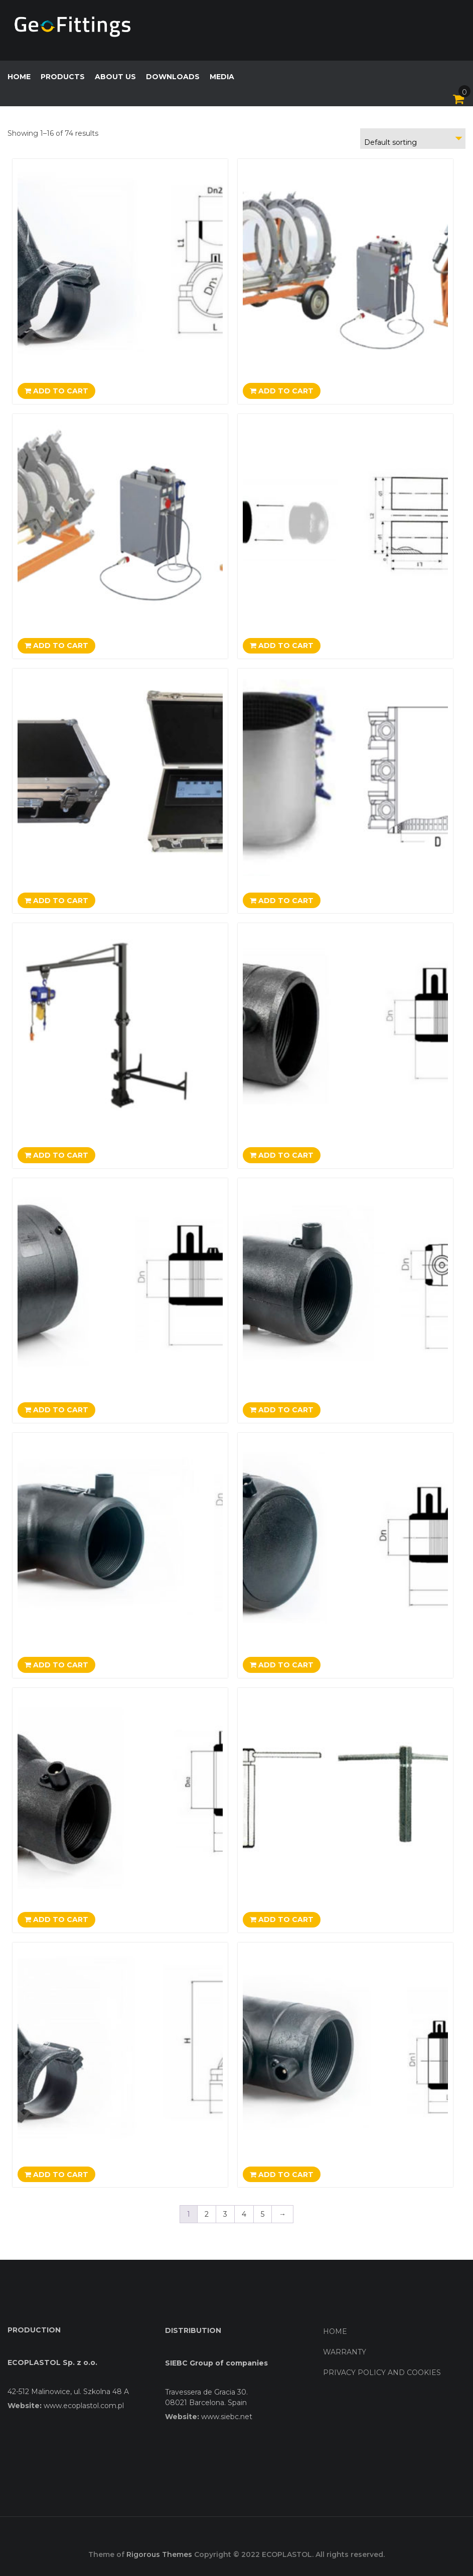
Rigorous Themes (159, 2554)
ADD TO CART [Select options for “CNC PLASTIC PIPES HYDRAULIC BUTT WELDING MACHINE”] (281, 390)
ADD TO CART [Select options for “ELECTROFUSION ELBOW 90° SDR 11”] (56, 1664)
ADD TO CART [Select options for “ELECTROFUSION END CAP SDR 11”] (281, 1664)
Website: (182, 2416)
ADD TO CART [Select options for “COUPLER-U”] (281, 645)
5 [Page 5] (262, 2214)
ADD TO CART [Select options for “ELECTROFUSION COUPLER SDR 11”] (281, 1155)
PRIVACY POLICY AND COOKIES (382, 2372)
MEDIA (222, 76)
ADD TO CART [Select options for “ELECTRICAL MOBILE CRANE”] (56, 1155)
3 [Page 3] (225, 2214)
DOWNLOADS (173, 76)
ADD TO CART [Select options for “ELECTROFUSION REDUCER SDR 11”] (56, 1919)
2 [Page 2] (207, 2214)
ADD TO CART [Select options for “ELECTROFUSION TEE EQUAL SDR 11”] (281, 2174)
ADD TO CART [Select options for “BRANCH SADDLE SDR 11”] (56, 390)
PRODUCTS (63, 76)
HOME (19, 76)
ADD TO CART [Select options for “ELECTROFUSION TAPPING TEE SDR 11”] (56, 2174)
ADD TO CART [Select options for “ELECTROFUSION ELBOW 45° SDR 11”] (281, 1409)
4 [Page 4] (244, 2214)
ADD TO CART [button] (56, 900)
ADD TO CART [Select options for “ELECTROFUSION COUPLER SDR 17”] (56, 1409)
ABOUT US (115, 76)
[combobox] (412, 138)
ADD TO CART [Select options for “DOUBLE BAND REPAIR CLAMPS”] (281, 900)
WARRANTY (344, 2351)
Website (24, 2405)
